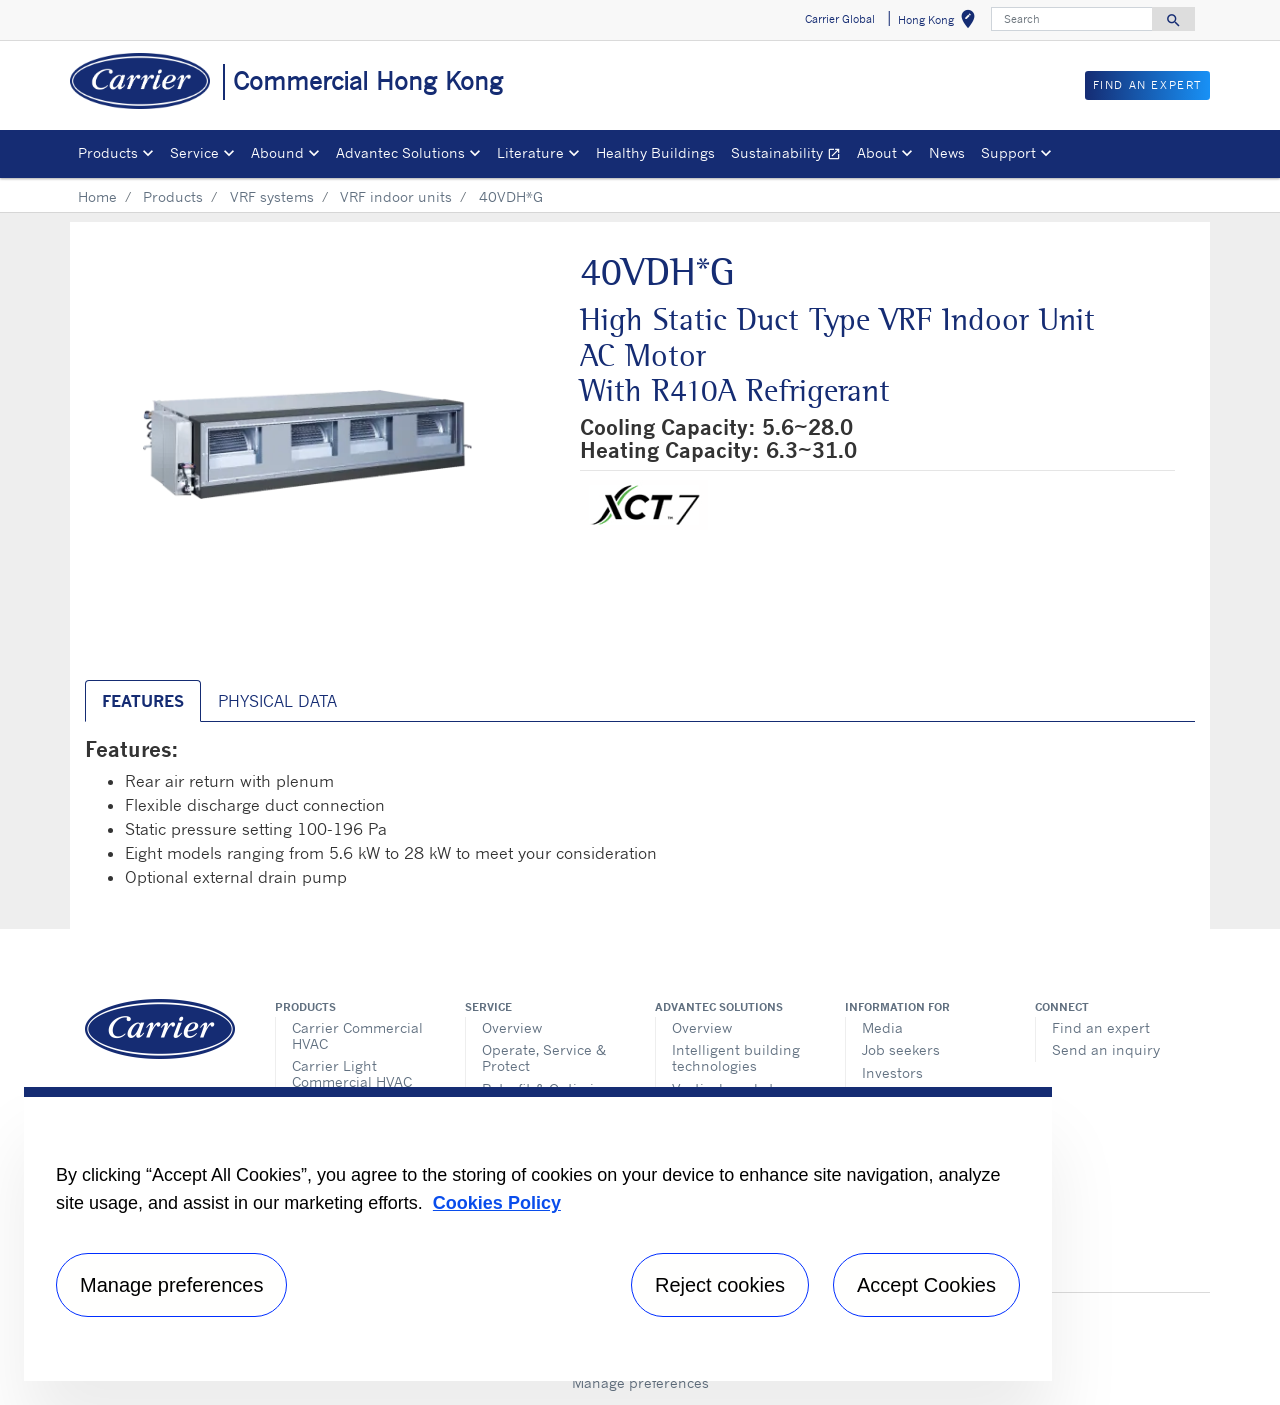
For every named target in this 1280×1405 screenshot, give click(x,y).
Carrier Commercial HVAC (357, 1035)
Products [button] (108, 152)
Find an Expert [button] (1147, 85)
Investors (892, 1072)
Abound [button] (277, 152)
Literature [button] (530, 152)
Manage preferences (640, 1382)
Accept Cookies (926, 1285)
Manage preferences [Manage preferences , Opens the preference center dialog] (171, 1285)
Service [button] (194, 152)
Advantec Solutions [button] (400, 152)
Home (97, 196)
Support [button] (1008, 152)
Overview (512, 1027)
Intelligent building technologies (736, 1057)
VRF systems (272, 196)
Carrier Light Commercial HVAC (352, 1073)
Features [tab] (143, 701)
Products (173, 196)
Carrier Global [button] (840, 19)
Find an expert (1101, 1027)
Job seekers (901, 1049)
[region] (538, 1234)
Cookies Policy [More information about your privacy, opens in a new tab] (497, 1203)
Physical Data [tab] (277, 701)
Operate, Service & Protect (544, 1057)
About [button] (877, 152)
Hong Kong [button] (940, 22)
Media (882, 1027)
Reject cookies (720, 1285)
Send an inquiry (1106, 1049)
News (947, 152)
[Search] (1072, 19)
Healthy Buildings (655, 152)
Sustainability (790, 155)
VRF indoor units (396, 196)
